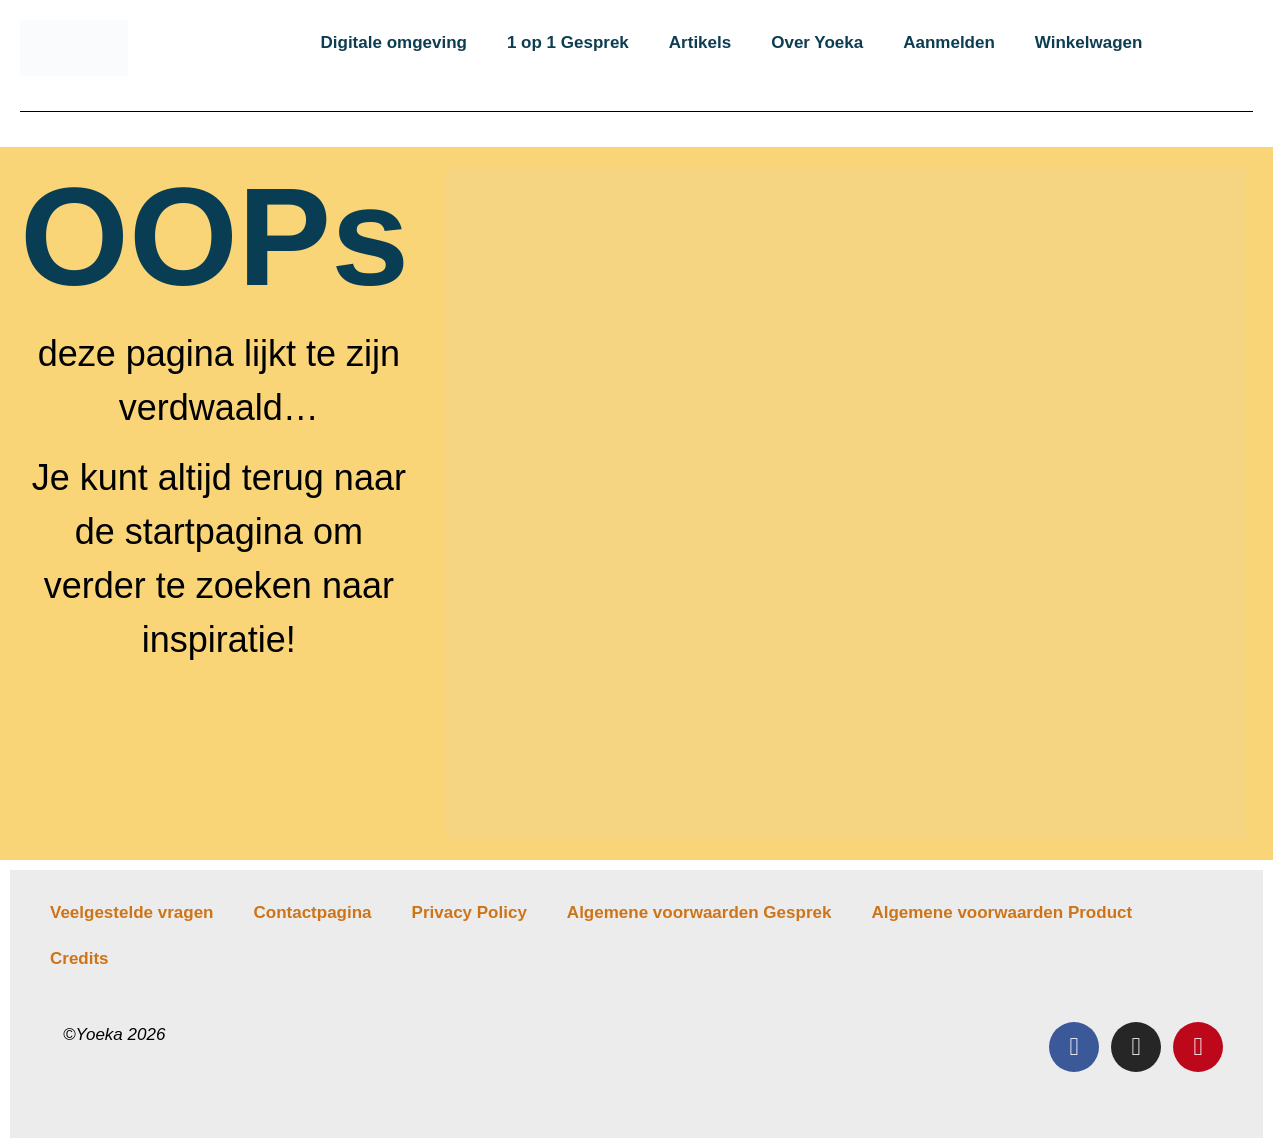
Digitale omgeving (394, 42)
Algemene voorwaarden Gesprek (699, 912)
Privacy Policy (469, 912)
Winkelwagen (1089, 42)
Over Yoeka (817, 42)
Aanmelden (949, 42)
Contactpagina (312, 912)
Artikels (700, 42)
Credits (79, 958)
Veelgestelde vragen (131, 912)
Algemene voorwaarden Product (1001, 912)
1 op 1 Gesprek (568, 42)
